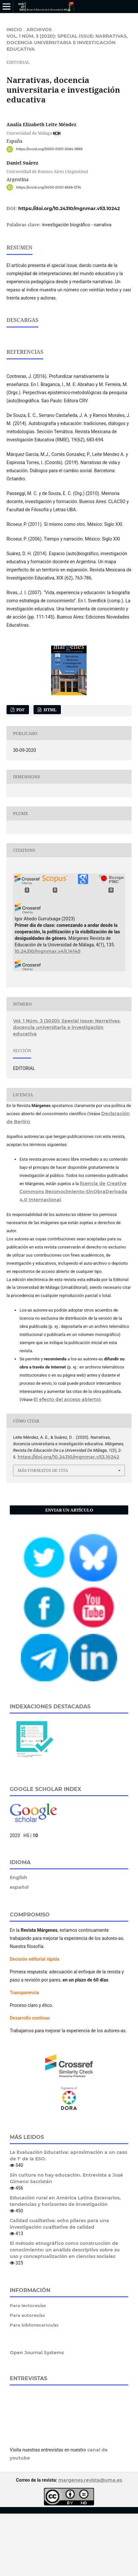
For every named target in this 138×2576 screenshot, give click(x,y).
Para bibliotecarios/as (34, 2387)
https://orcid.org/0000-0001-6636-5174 (48, 187)
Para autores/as (27, 2377)
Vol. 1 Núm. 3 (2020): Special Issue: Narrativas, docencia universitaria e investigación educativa (67, 42)
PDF (20, 772)
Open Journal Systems (37, 2415)
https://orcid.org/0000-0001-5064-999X (49, 149)
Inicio (14, 30)
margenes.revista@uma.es (90, 2542)
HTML (50, 772)
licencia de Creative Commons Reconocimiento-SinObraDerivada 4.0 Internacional (73, 1254)
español (19, 1950)
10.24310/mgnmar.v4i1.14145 (47, 1014)
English (18, 1940)
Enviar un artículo (69, 1572)
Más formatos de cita (43, 1533)
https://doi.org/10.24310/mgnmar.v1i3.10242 (69, 208)
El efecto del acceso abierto (66, 1462)
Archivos (39, 30)
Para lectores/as (28, 2367)
